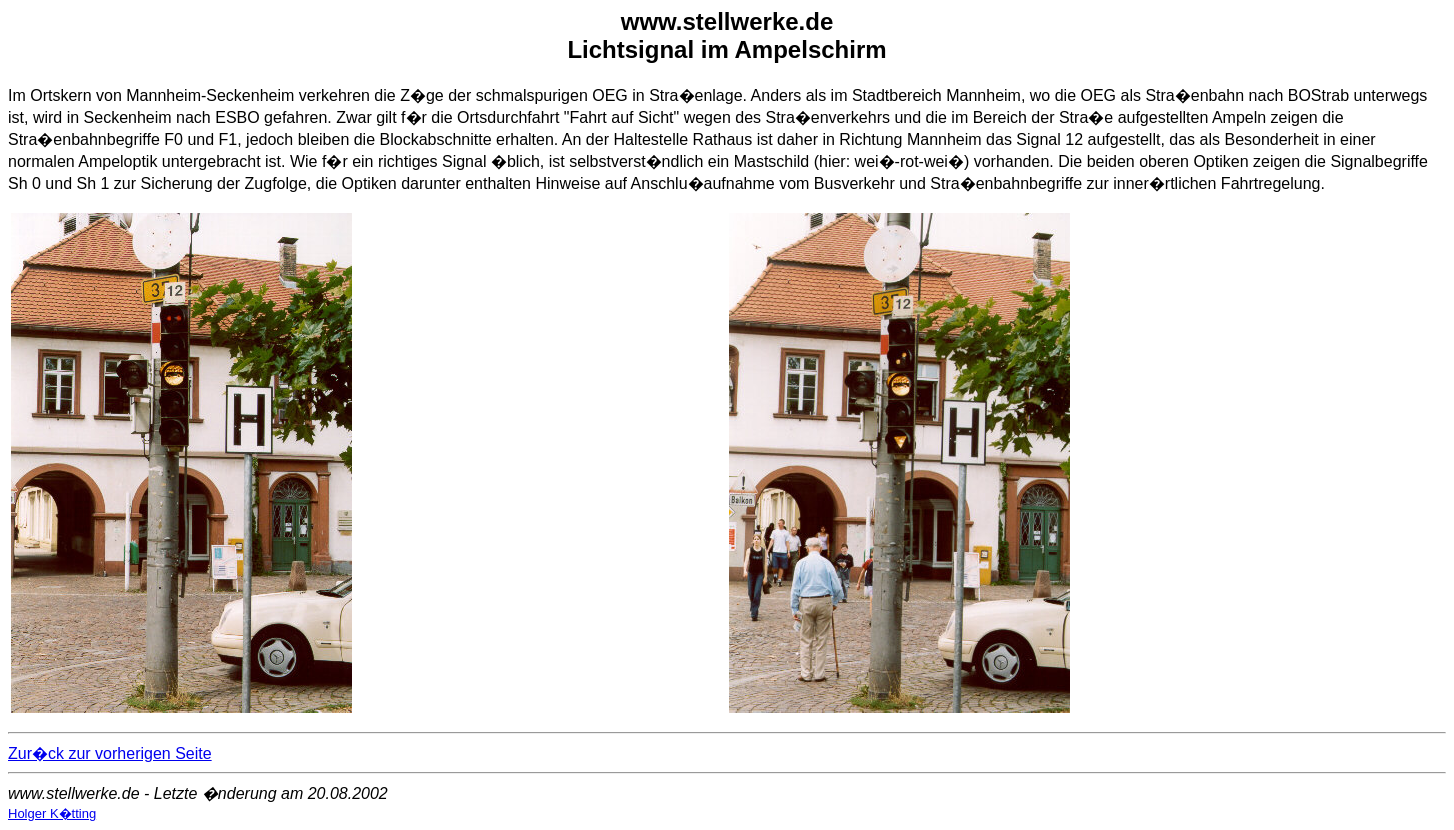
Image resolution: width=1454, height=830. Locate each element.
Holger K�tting (52, 813)
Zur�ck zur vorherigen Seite (110, 753)
